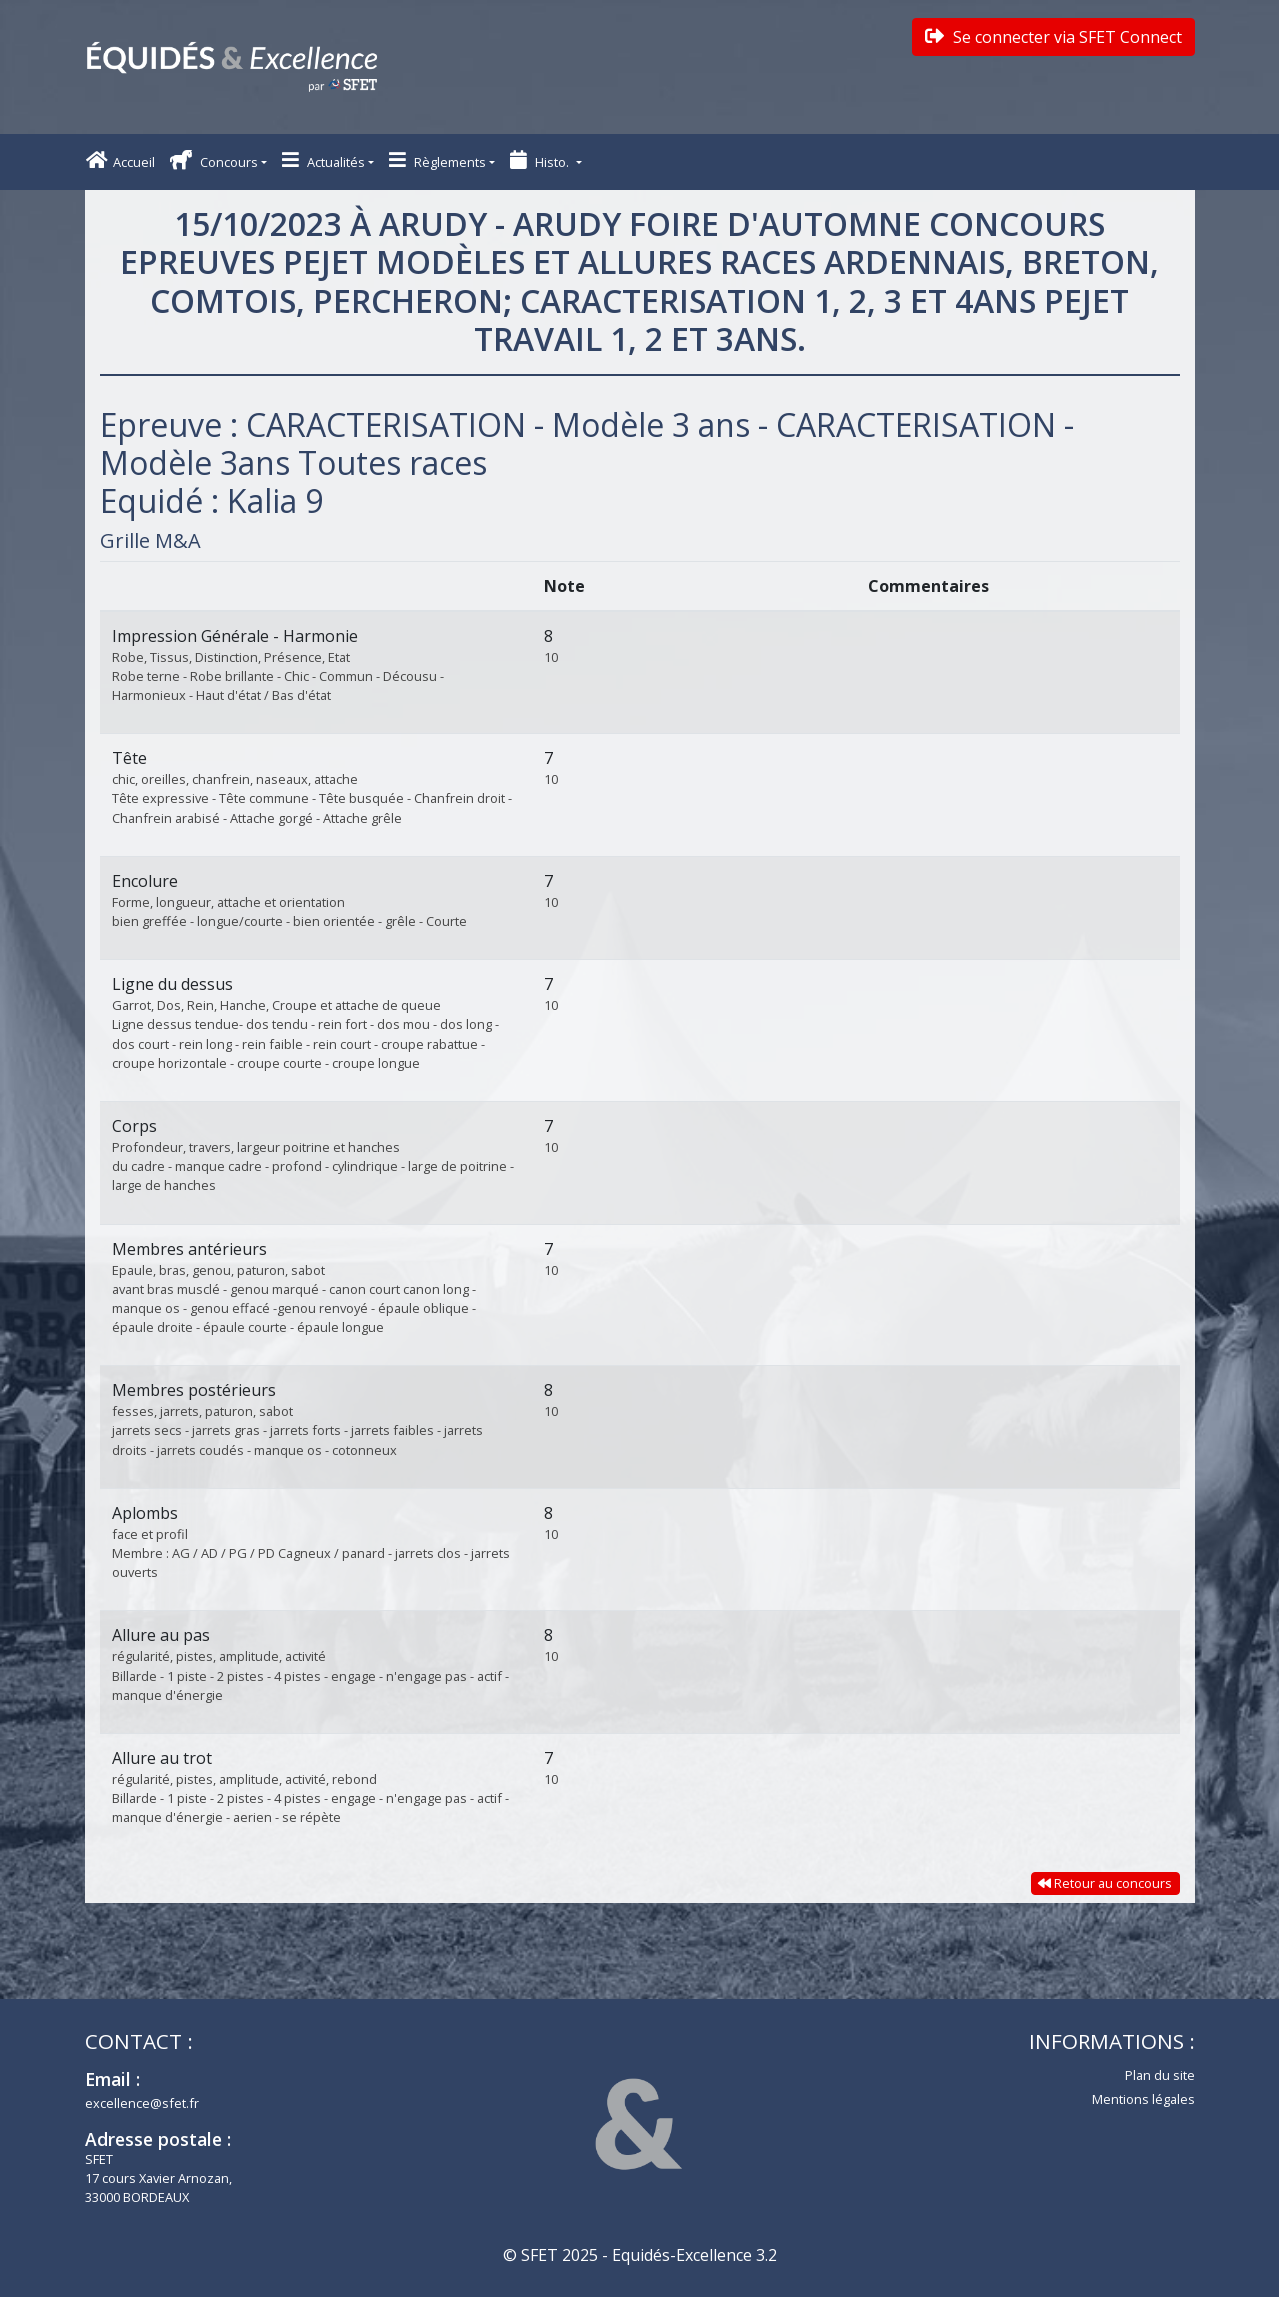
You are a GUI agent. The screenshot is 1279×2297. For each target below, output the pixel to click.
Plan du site (1160, 2075)
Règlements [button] (437, 160)
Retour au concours (1105, 1883)
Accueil (120, 160)
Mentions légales (1143, 2099)
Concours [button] (214, 160)
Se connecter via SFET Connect (1053, 37)
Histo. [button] (541, 160)
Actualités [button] (323, 160)
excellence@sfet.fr (142, 2103)
